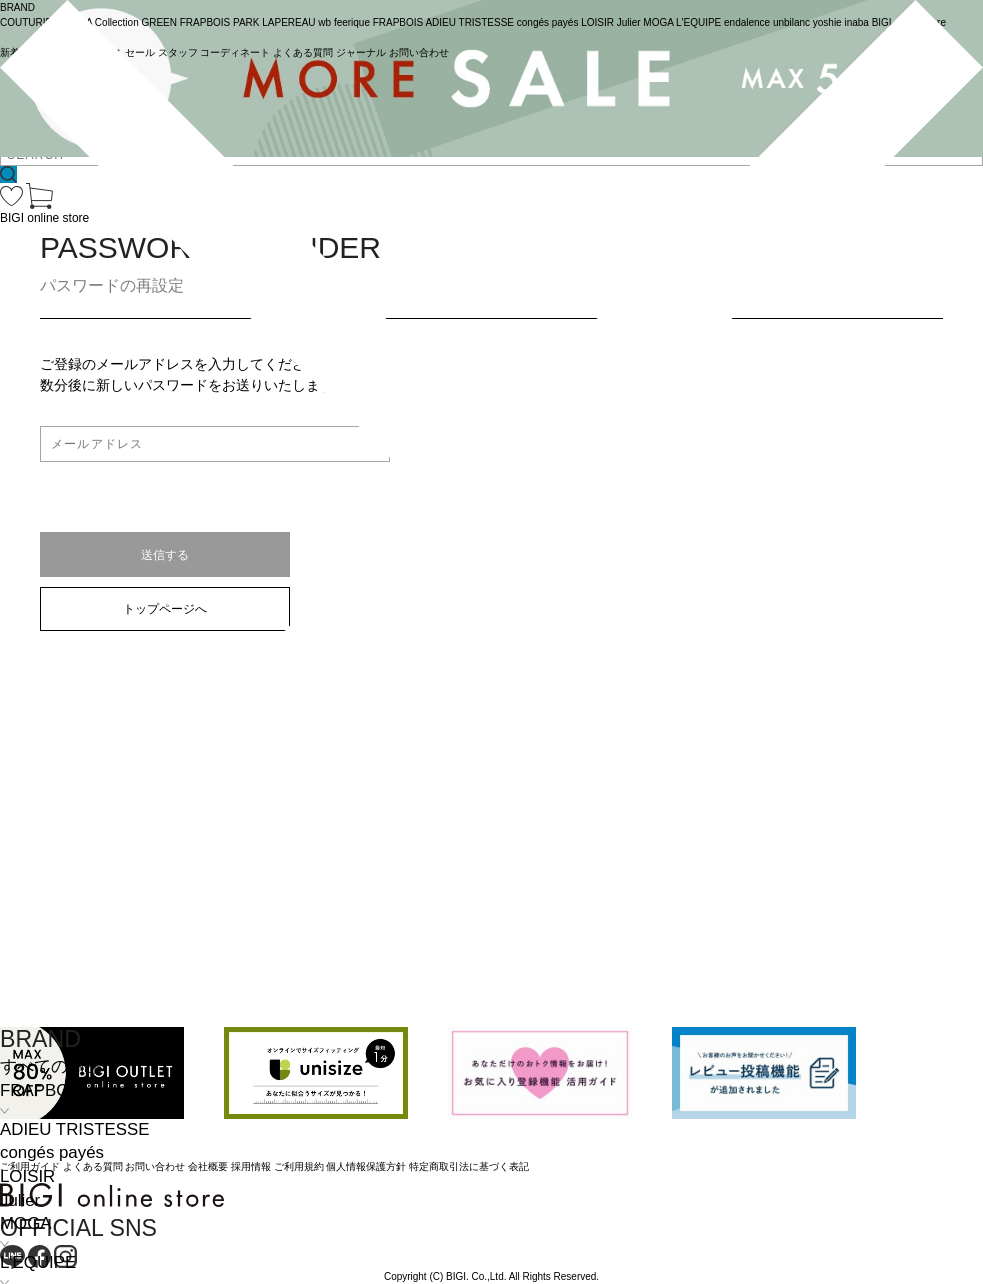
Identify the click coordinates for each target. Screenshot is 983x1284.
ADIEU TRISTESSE (74, 1129)
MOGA (25, 1223)
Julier (20, 1200)
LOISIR (27, 1176)
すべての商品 (51, 1066)
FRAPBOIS (42, 1090)
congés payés (52, 1152)
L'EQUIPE (38, 1262)
